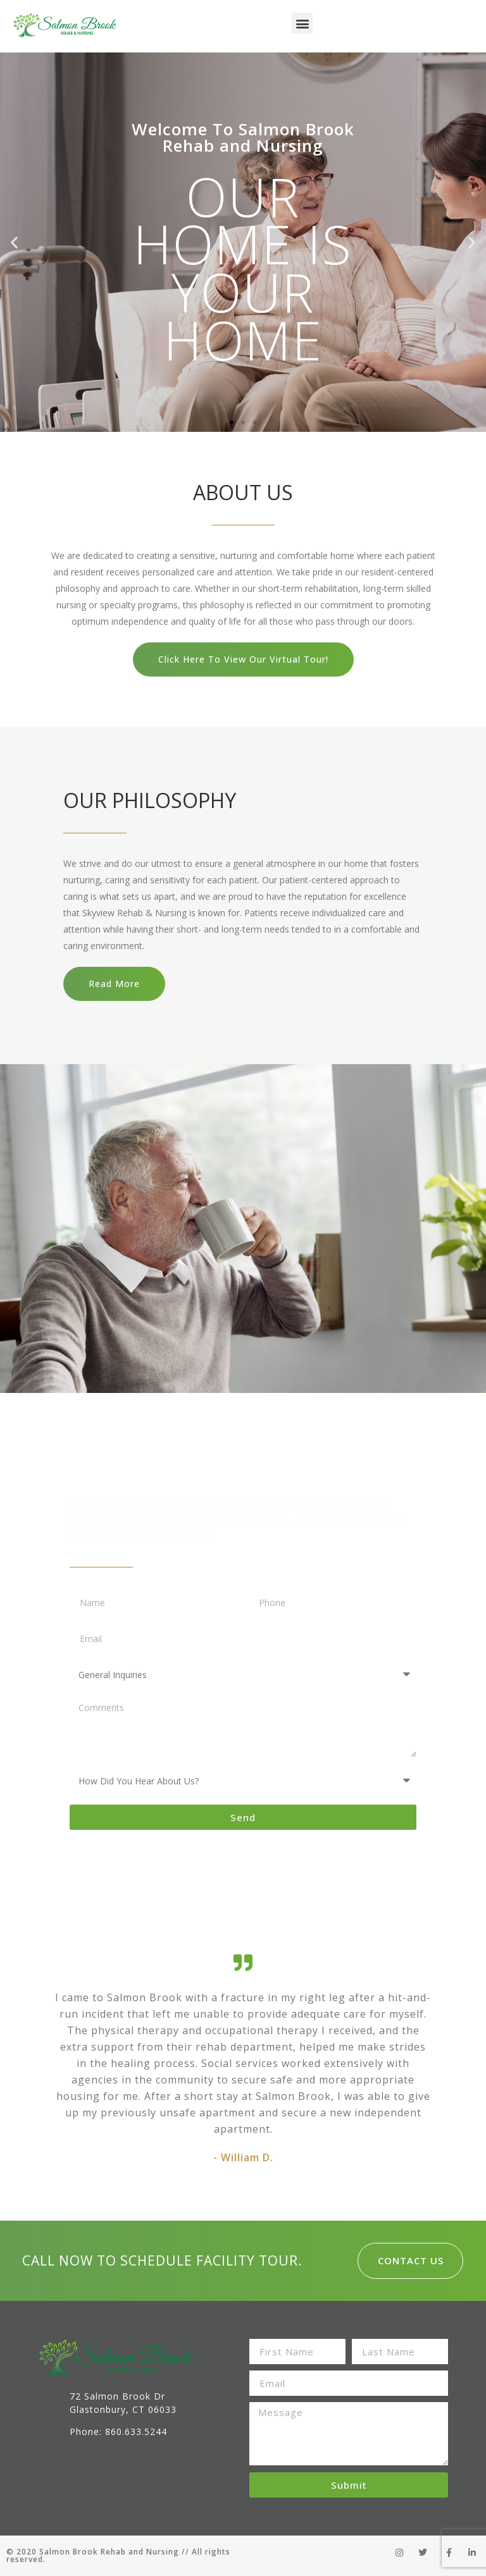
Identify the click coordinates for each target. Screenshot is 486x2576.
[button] (302, 23)
